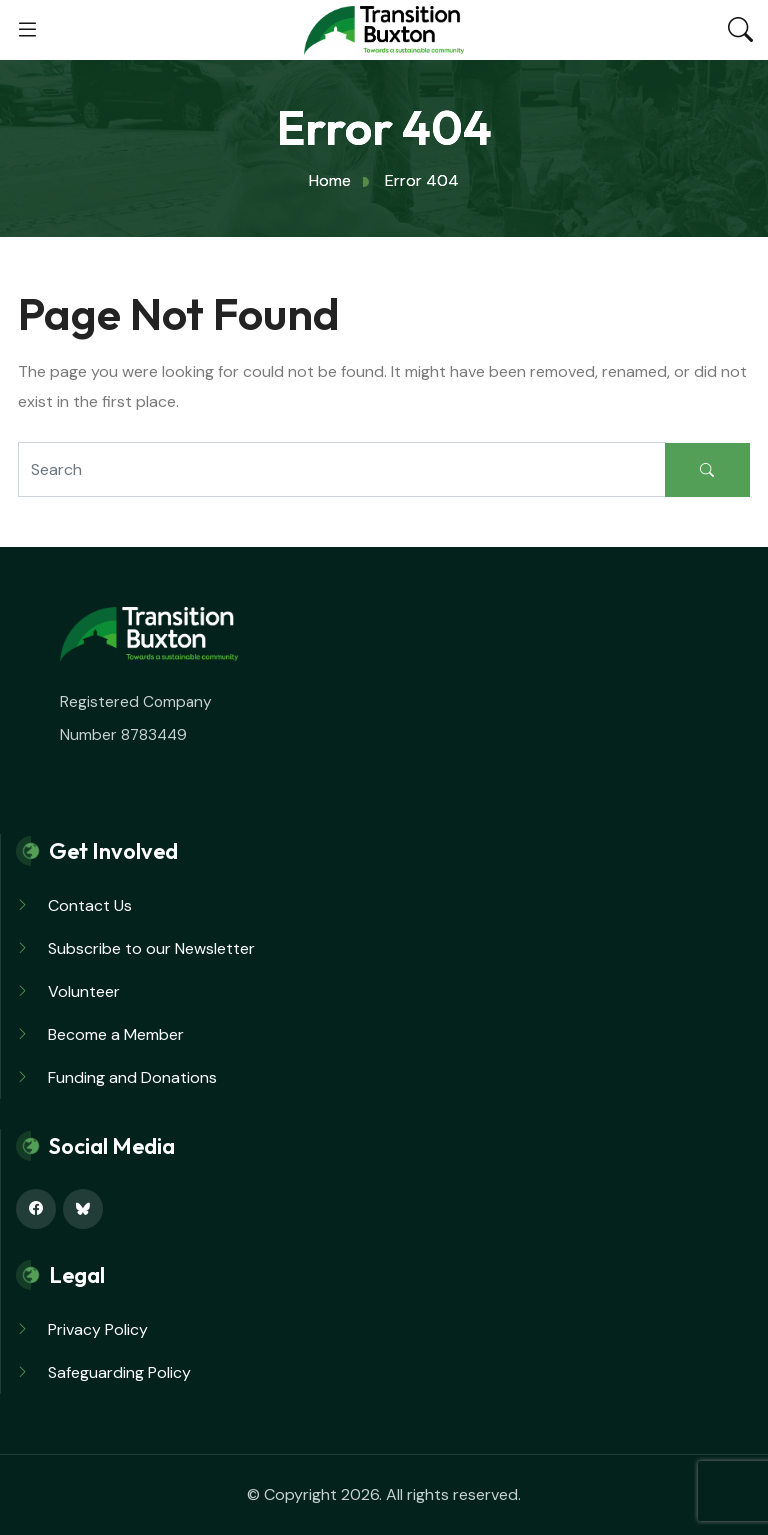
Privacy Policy (98, 1329)
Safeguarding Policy (119, 1372)
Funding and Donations (132, 1077)
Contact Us (90, 905)
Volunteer (84, 991)
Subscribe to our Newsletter (151, 948)
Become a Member (116, 1034)
